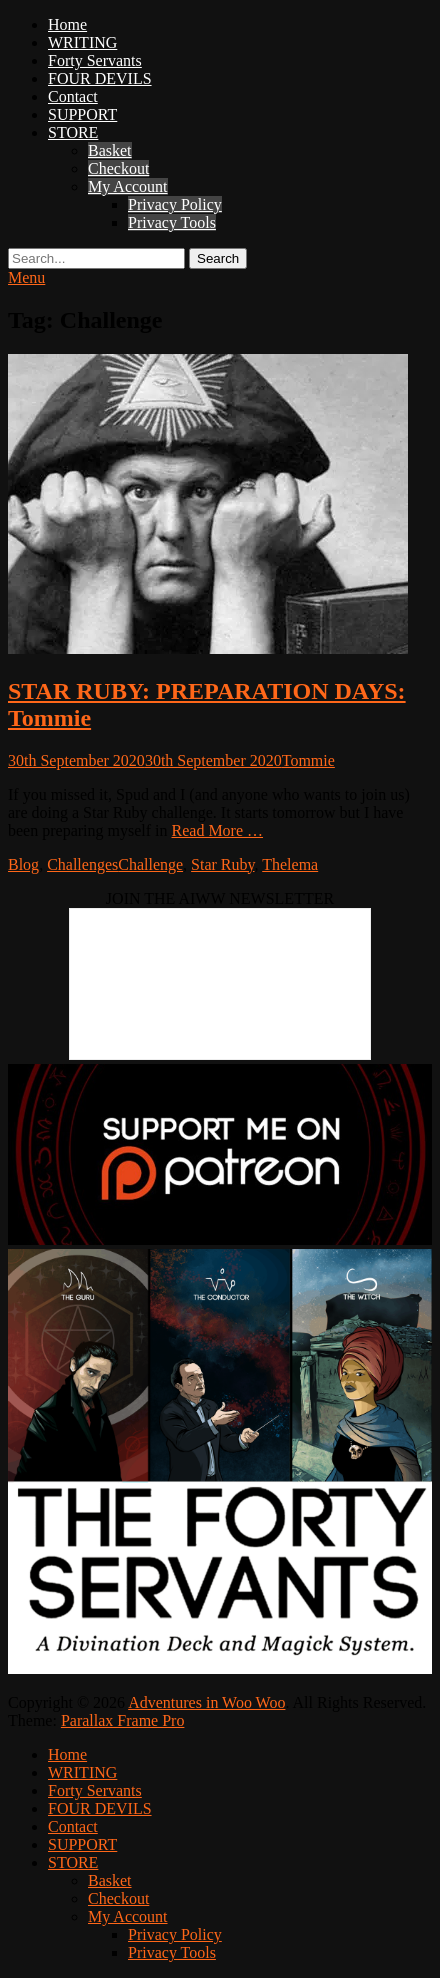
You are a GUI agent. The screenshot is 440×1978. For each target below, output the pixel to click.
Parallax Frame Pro (123, 1720)
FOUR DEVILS (100, 78)
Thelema (290, 864)
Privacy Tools (172, 222)
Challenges (82, 864)
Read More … (218, 830)
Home (67, 24)
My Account (128, 186)
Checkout (118, 168)
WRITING (82, 42)
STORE (73, 132)
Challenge (150, 864)
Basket (110, 150)
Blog (23, 864)
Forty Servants (95, 60)
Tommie (308, 760)
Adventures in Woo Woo (206, 1702)
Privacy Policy (175, 204)
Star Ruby (222, 864)
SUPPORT (82, 114)
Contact (73, 96)
